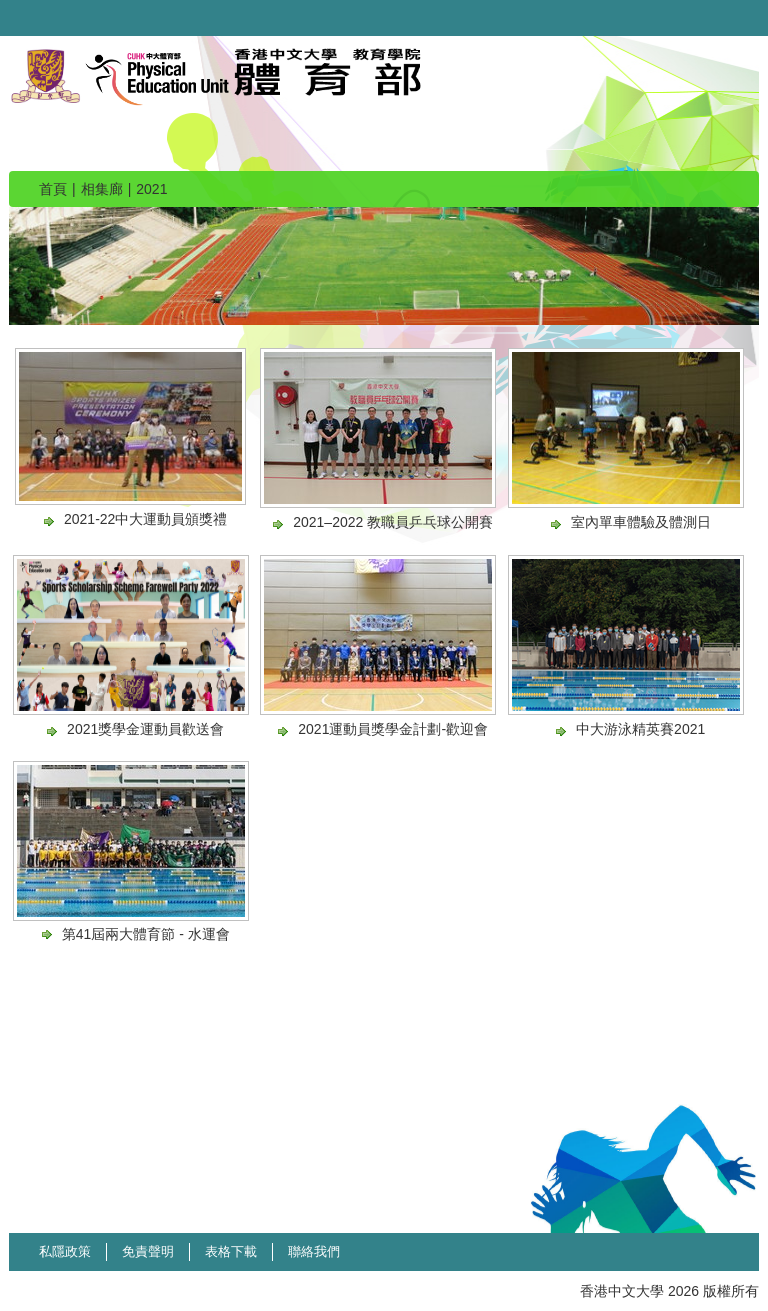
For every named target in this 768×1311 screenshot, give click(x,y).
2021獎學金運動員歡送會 (145, 729)
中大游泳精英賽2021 (640, 729)
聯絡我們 (314, 1251)
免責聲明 (148, 1251)
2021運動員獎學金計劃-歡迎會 (393, 729)
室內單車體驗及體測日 (641, 522)
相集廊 (102, 189)
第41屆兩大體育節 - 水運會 (146, 934)
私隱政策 (65, 1251)
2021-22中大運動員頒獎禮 (145, 519)
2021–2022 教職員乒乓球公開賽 (393, 522)
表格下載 (231, 1251)
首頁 (53, 189)
